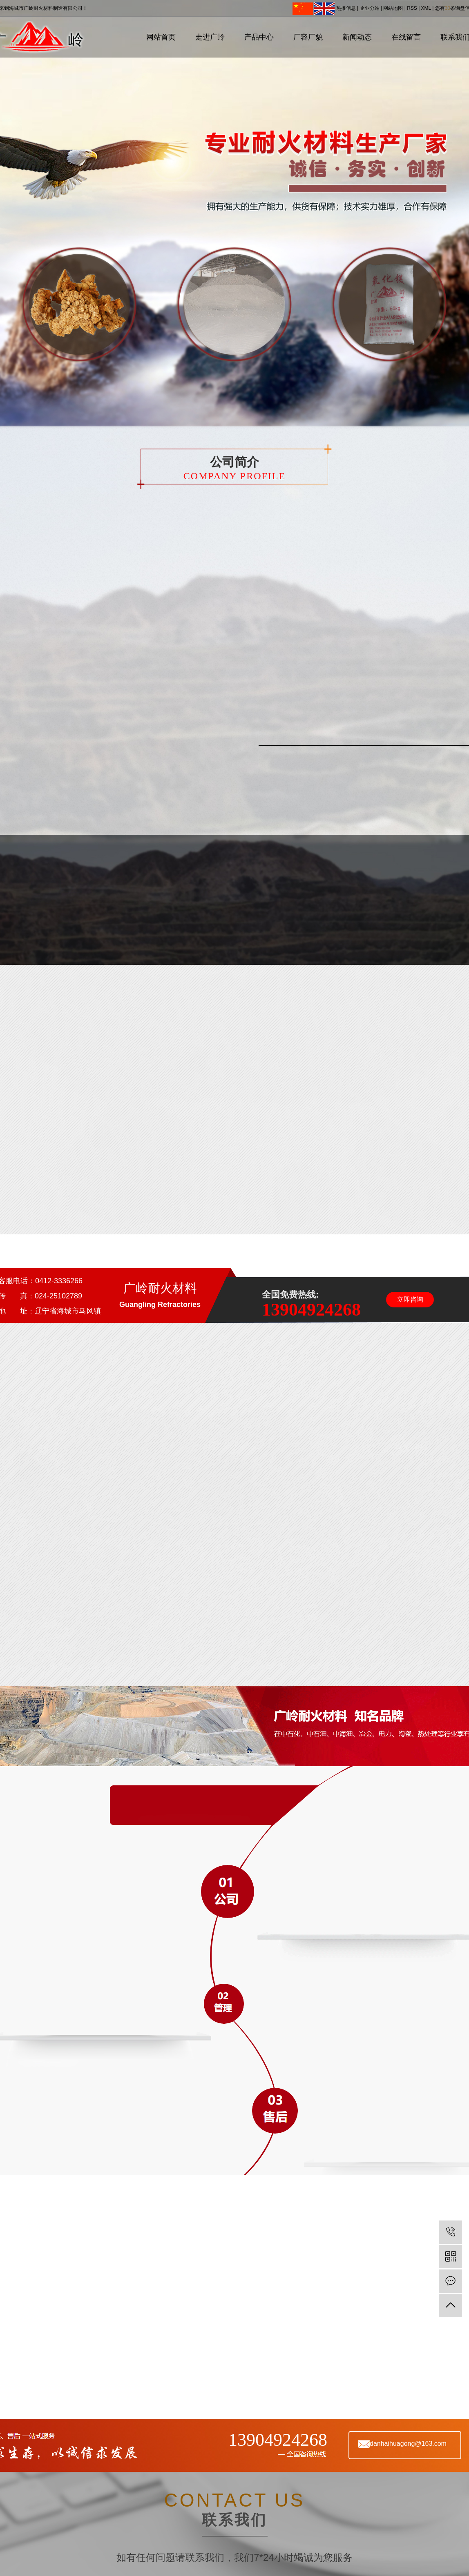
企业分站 (370, 8)
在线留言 (406, 37)
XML (426, 8)
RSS (412, 8)
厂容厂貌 (308, 37)
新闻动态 (357, 37)
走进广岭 (210, 37)
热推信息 (346, 8)
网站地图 (393, 8)
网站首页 (161, 37)
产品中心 (259, 37)
